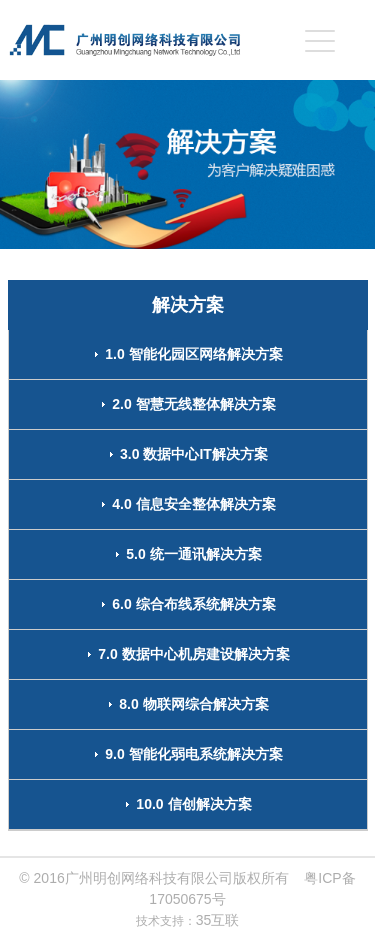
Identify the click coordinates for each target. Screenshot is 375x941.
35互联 (218, 920)
